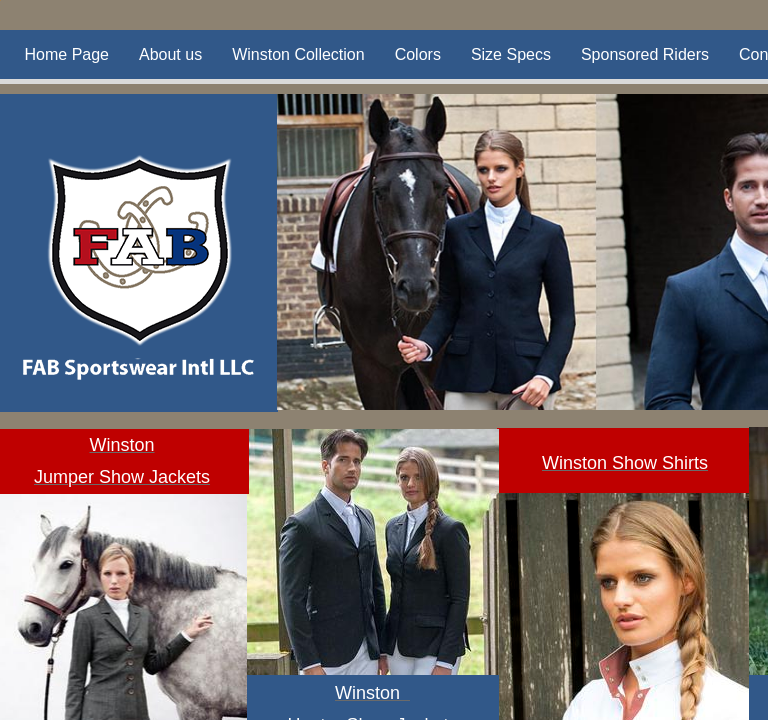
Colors (418, 54)
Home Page (67, 54)
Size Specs (511, 54)
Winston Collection (298, 54)
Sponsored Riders (645, 54)
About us (170, 54)
